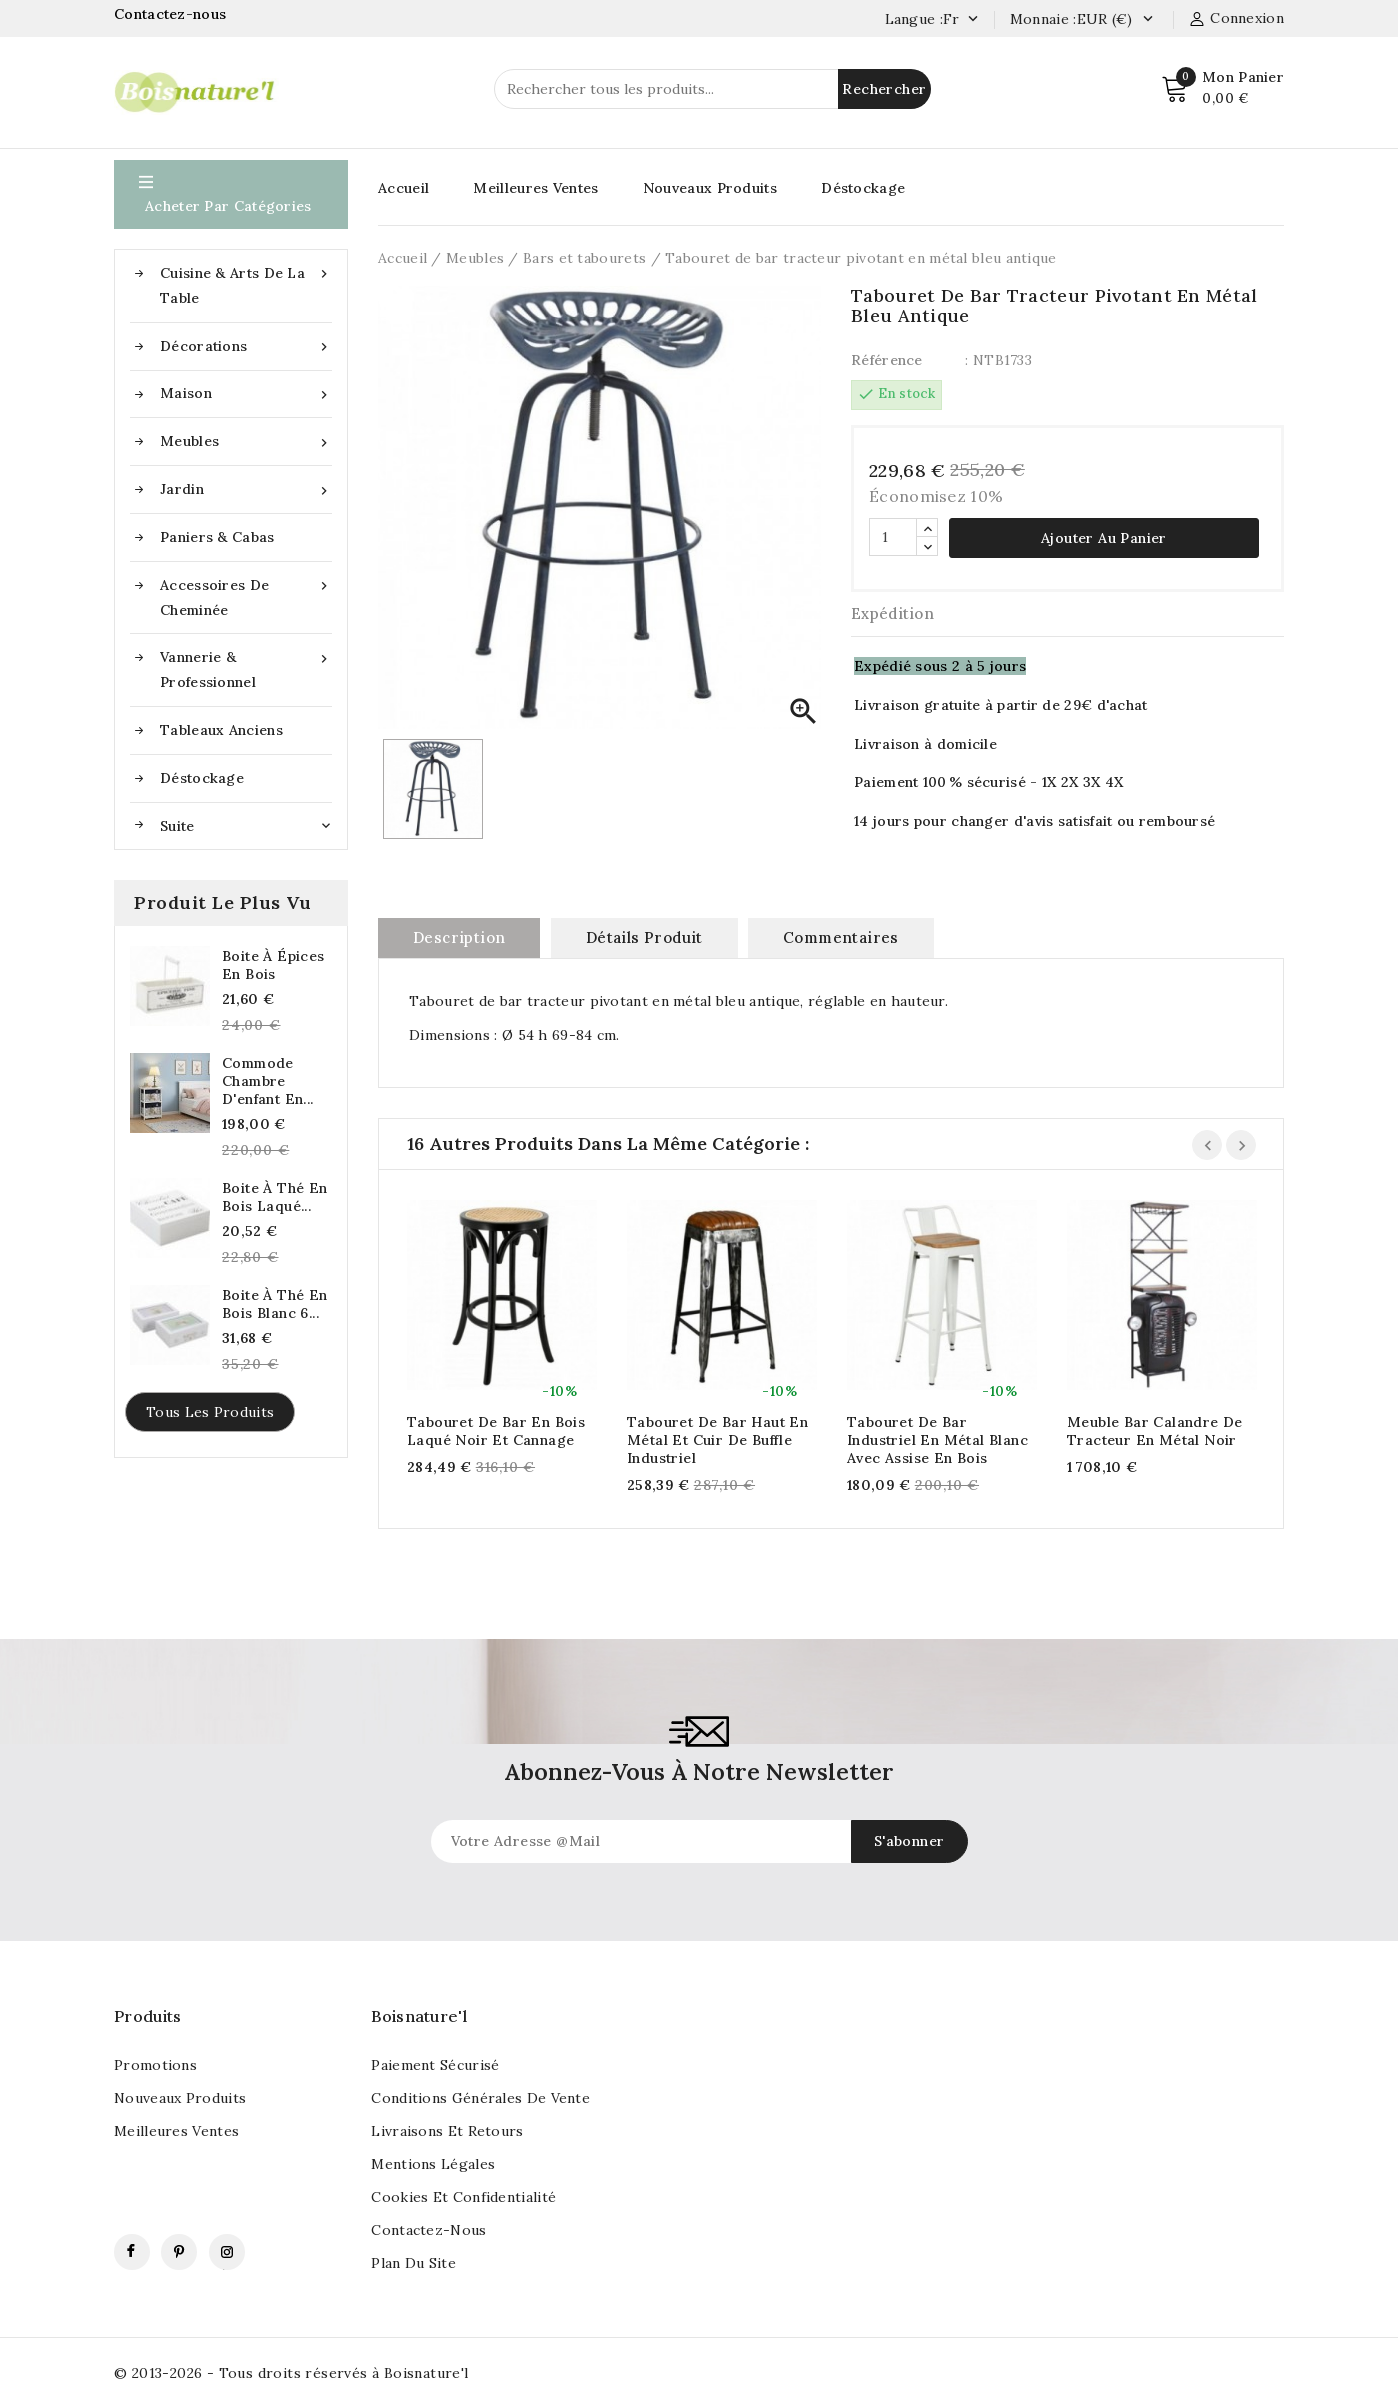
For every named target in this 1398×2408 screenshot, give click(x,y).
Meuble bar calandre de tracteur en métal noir (1155, 1431)
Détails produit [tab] (644, 937)
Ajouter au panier (1104, 538)
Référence (887, 360)
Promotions (155, 2065)
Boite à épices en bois (273, 965)
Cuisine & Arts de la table (246, 284)
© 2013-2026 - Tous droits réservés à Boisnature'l (291, 2373)
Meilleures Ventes (535, 188)
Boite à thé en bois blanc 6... (275, 1304)
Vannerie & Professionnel (246, 668)
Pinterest (179, 2252)
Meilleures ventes (176, 2131)
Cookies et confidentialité (463, 2197)
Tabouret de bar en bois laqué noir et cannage (496, 1431)
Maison (246, 393)
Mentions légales (433, 2164)
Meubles (246, 441)
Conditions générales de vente (480, 2098)
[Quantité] (893, 537)
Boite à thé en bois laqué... (275, 1197)
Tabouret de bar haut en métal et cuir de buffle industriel (717, 1440)
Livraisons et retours (447, 2131)
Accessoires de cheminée (246, 596)
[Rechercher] (712, 89)
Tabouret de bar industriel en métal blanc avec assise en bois (937, 1440)
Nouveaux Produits (710, 188)
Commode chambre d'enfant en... (268, 1081)
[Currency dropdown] (1147, 20)
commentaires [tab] (841, 937)
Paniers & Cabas (217, 537)
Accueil (403, 188)
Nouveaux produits (180, 2098)
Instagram (227, 2252)
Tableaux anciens (221, 730)
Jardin (246, 489)
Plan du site (413, 2263)
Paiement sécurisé (435, 2065)
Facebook (132, 2252)
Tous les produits (210, 1412)
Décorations (246, 346)
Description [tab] (459, 937)
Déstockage (202, 778)
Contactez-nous (172, 14)
